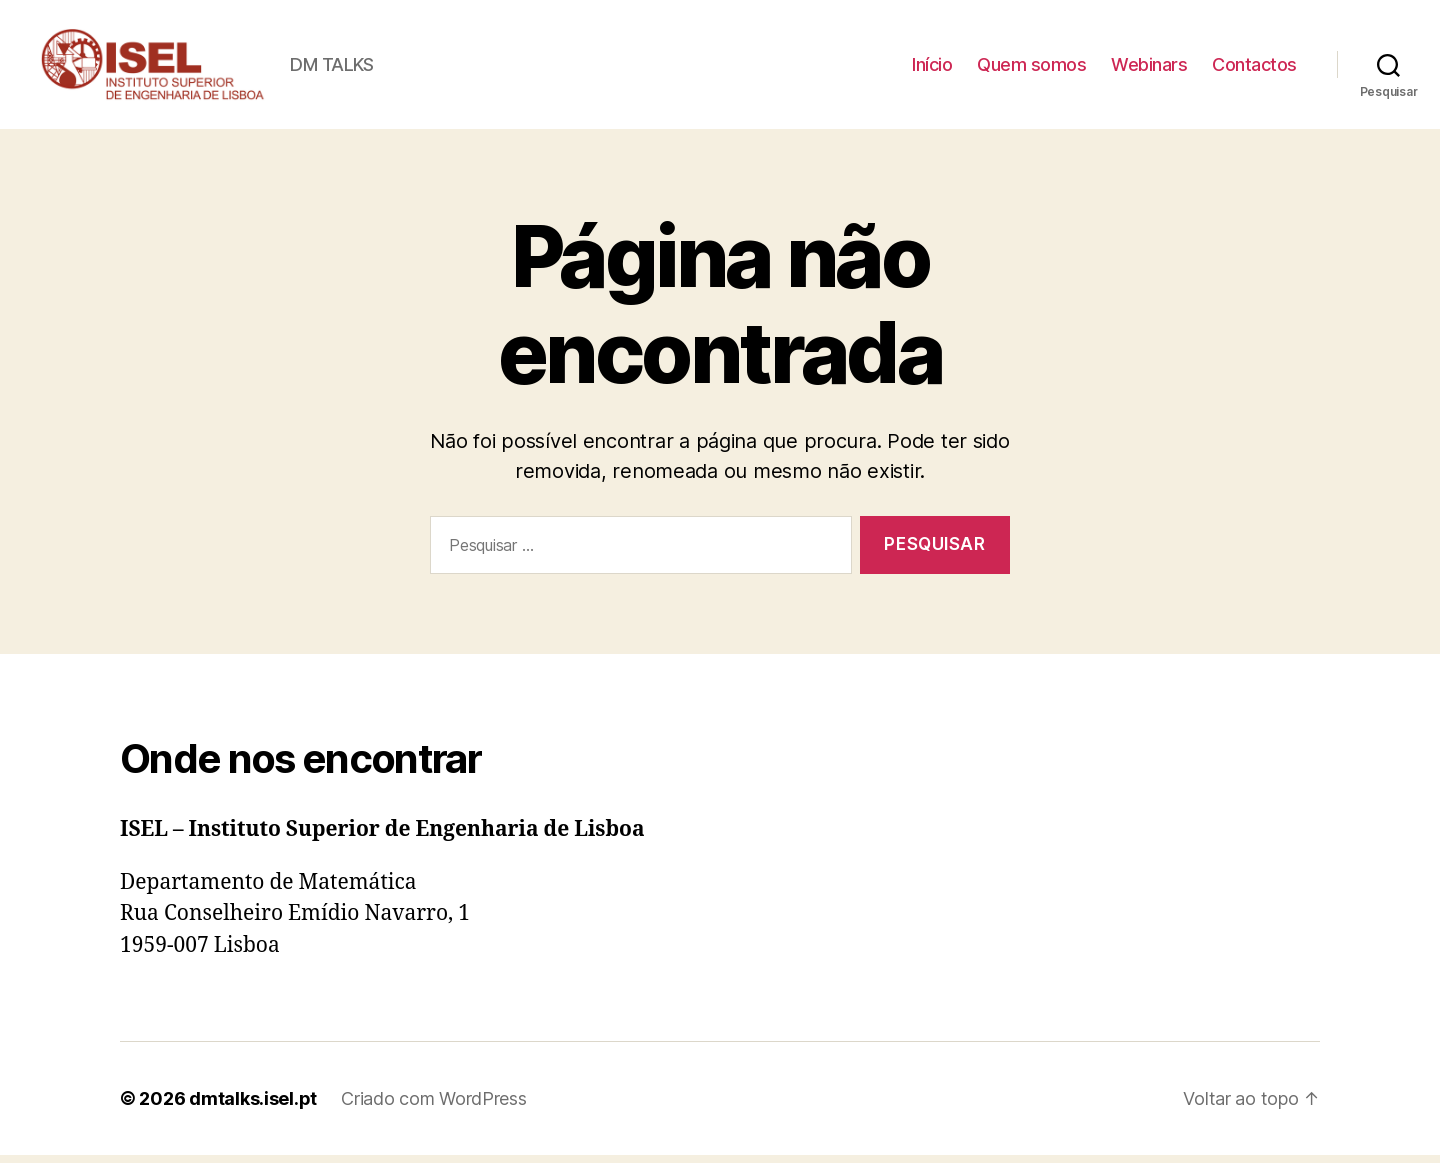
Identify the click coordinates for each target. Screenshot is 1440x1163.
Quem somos (1031, 68)
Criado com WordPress (434, 1106)
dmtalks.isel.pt (253, 1106)
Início (932, 68)
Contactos (1254, 68)
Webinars (1149, 68)
